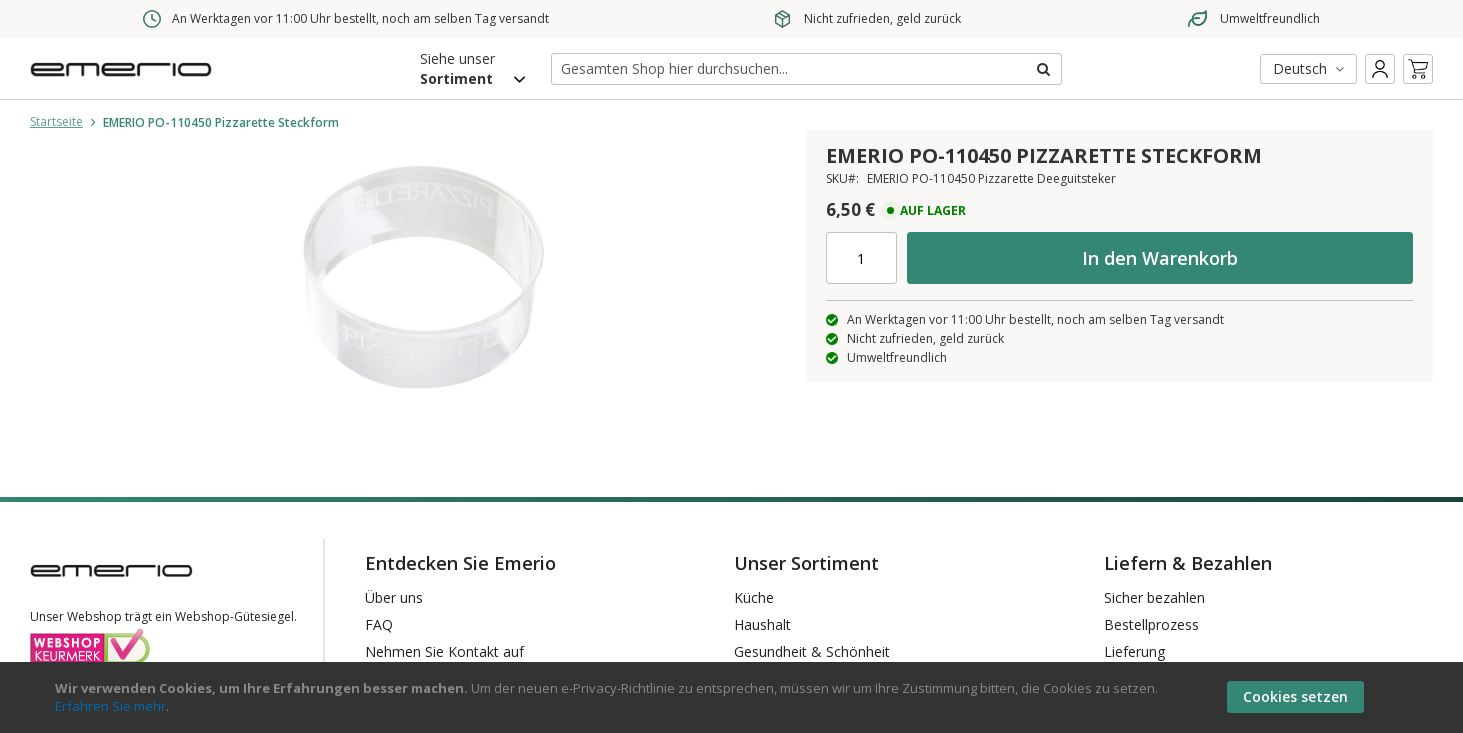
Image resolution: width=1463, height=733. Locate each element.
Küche (754, 597)
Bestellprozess (1151, 624)
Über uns (394, 597)
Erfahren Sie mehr (110, 706)
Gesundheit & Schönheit (812, 651)
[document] (734, 697)
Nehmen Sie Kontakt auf (444, 651)
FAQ (379, 624)
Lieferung (1134, 651)
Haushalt (762, 624)
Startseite (56, 121)
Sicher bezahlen (1154, 597)
